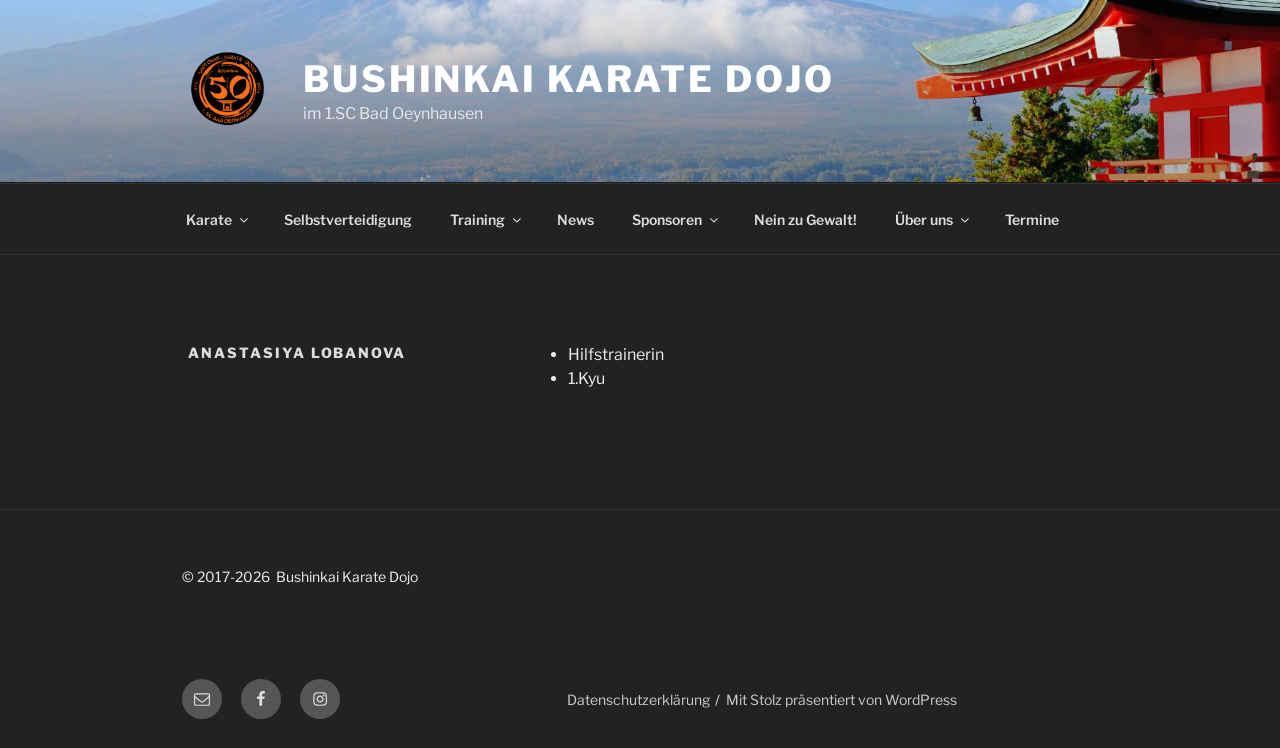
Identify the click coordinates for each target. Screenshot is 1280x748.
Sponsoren (676, 219)
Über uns (933, 219)
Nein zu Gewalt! (805, 219)
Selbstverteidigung (348, 219)
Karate (218, 219)
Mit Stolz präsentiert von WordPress (841, 699)
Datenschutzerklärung (638, 699)
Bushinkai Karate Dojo (568, 79)
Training (487, 219)
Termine (1032, 219)
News (575, 219)
